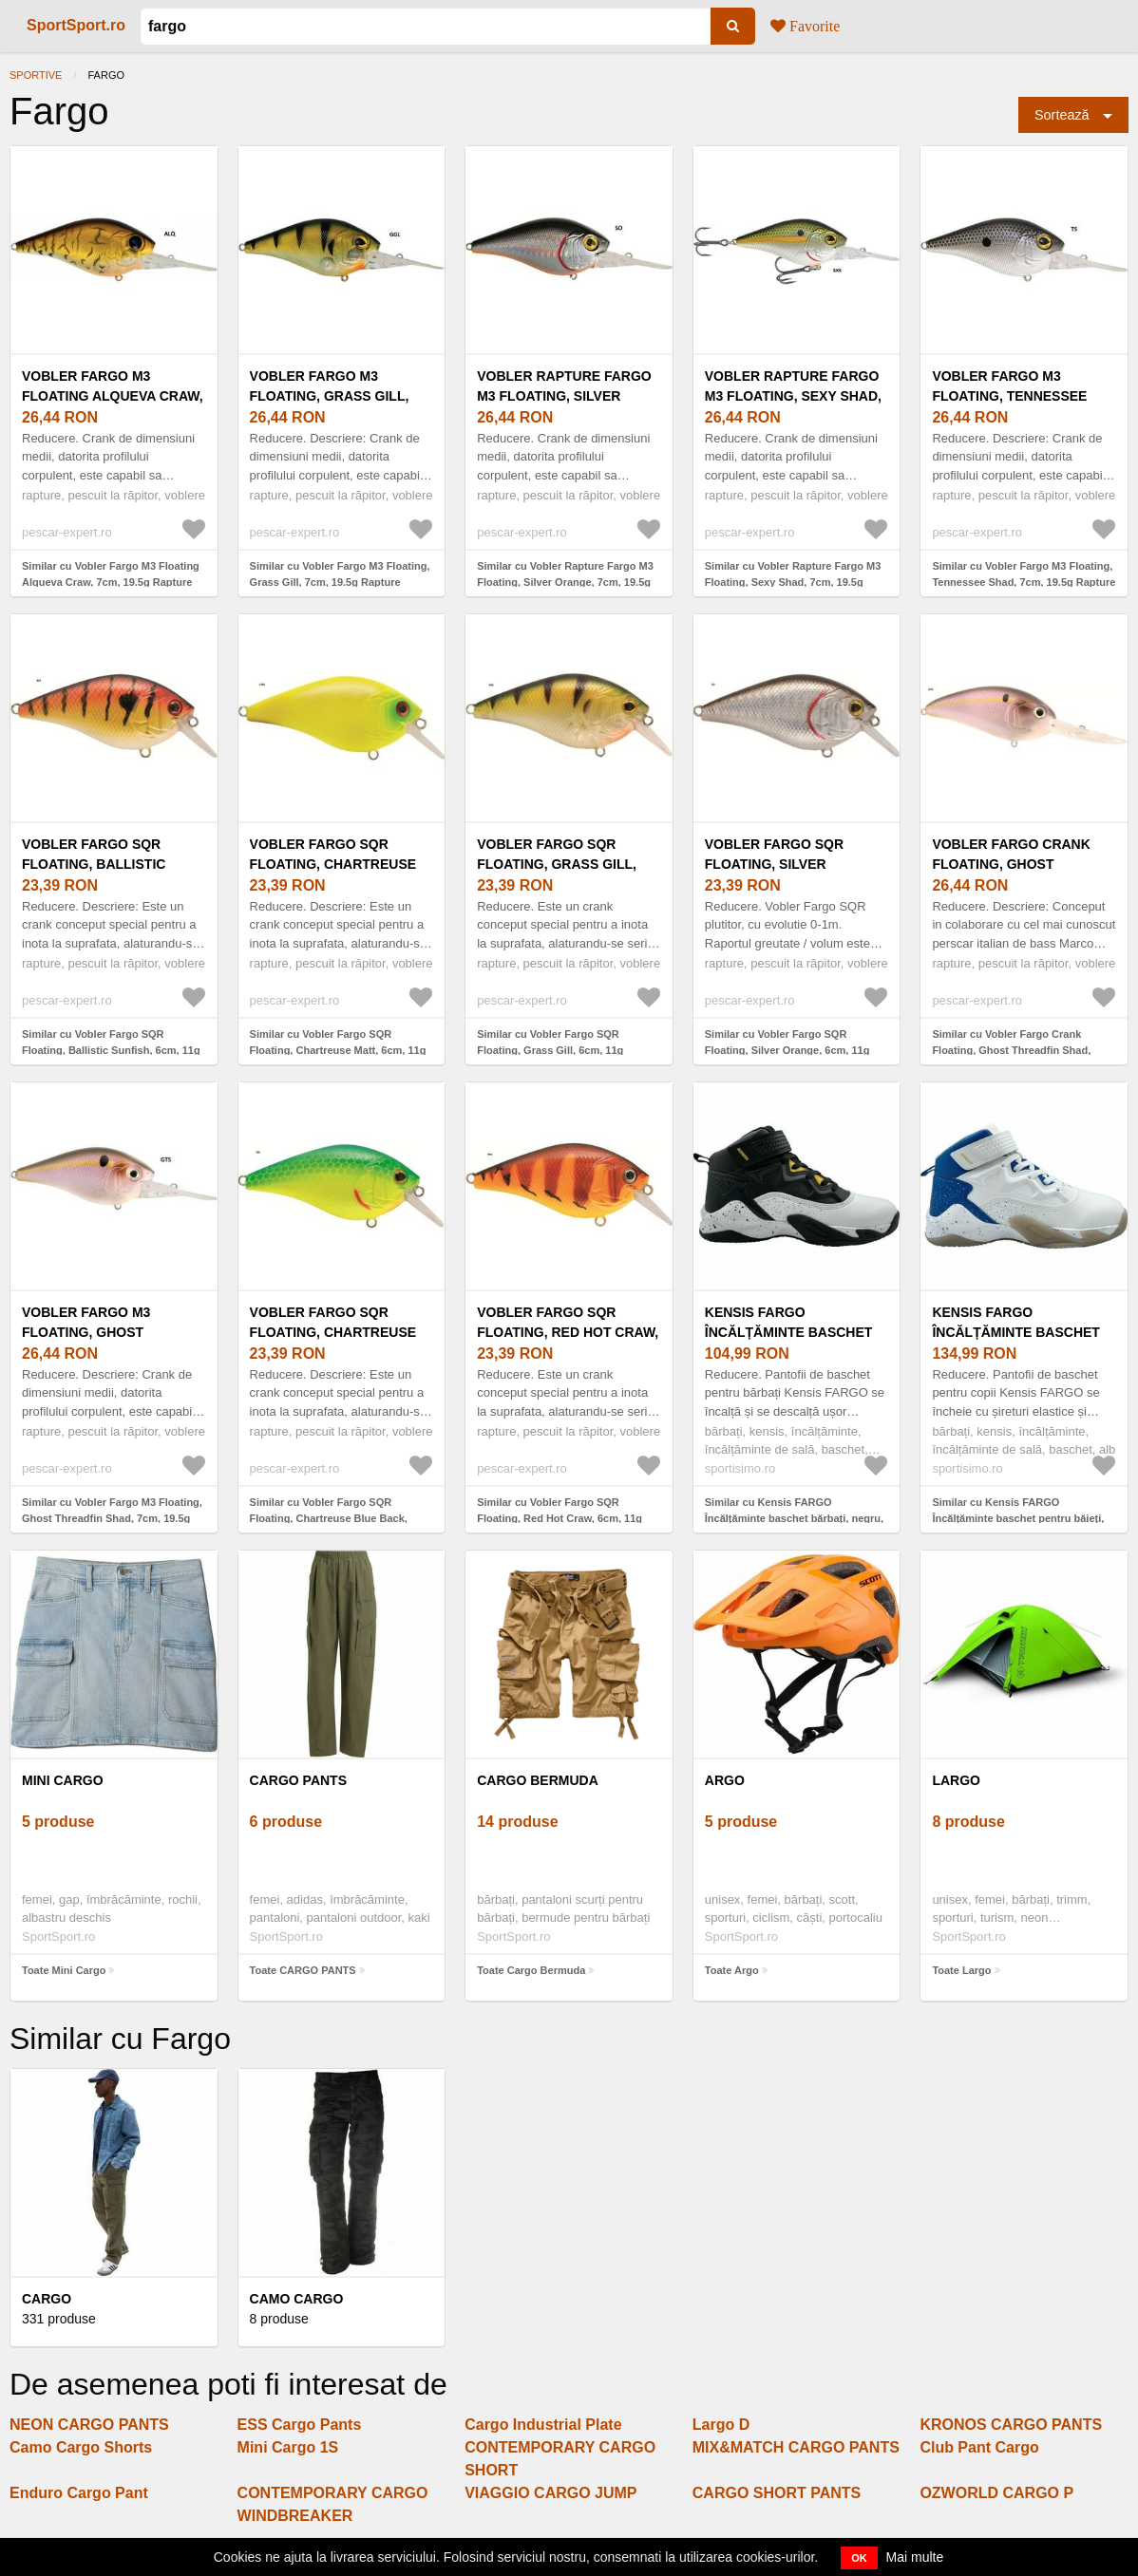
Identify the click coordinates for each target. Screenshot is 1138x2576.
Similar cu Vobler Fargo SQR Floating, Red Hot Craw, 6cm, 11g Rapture (559, 1517)
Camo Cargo (297, 2298)
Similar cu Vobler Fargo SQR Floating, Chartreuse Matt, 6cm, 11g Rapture (338, 1049)
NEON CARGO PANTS (89, 2424)
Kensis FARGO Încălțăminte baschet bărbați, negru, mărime (793, 1332)
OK (859, 2558)
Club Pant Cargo (979, 2447)
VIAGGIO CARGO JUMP (550, 2493)
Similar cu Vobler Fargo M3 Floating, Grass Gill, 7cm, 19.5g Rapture (340, 574)
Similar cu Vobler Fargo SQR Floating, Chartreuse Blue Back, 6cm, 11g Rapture (329, 1517)
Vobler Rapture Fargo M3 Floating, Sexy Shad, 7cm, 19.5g (793, 395)
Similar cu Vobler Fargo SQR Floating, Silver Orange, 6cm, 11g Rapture (787, 1049)
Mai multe (915, 2557)
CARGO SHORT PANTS (776, 2493)
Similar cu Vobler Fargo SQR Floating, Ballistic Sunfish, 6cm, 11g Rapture (111, 1049)
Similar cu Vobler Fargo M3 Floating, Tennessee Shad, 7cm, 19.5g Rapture (1023, 574)
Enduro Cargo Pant (78, 2493)
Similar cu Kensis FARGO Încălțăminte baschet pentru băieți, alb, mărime (1018, 1517)
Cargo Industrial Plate (543, 2424)
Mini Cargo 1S (288, 2447)
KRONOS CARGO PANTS (1011, 2424)
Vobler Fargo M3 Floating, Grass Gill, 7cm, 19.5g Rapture (329, 395)
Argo (725, 1780)
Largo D (720, 2424)
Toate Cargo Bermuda (531, 1970)
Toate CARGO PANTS (303, 1970)
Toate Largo (961, 1970)
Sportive (35, 75)
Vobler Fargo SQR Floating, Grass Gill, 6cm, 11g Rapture (556, 864)
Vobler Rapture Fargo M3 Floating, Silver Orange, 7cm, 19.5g (564, 395)
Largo (956, 1780)
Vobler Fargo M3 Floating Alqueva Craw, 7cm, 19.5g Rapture (112, 395)
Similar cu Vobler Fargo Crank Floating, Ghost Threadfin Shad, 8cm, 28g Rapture (1011, 1049)
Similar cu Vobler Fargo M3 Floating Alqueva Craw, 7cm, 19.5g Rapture (110, 574)
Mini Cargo (63, 1780)
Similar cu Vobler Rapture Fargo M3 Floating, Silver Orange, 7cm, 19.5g (565, 574)
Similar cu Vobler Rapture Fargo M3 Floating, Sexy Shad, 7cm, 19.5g (793, 574)
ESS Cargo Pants (299, 2424)
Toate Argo (732, 1970)
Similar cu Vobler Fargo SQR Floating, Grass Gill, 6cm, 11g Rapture (550, 1049)
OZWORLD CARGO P (996, 2493)
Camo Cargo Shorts (80, 2447)
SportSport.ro (76, 25)
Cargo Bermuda (537, 1780)
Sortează (1062, 114)
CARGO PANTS (298, 1780)
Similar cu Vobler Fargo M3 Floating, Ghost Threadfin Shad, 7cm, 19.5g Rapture (112, 1517)
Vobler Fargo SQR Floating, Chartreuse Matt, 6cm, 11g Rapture (335, 864)
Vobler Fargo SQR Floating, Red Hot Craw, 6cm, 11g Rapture (567, 1332)
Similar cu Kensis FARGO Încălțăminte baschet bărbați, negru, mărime (794, 1517)
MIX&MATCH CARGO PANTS (796, 2447)
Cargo (46, 2298)
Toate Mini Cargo (63, 1970)
